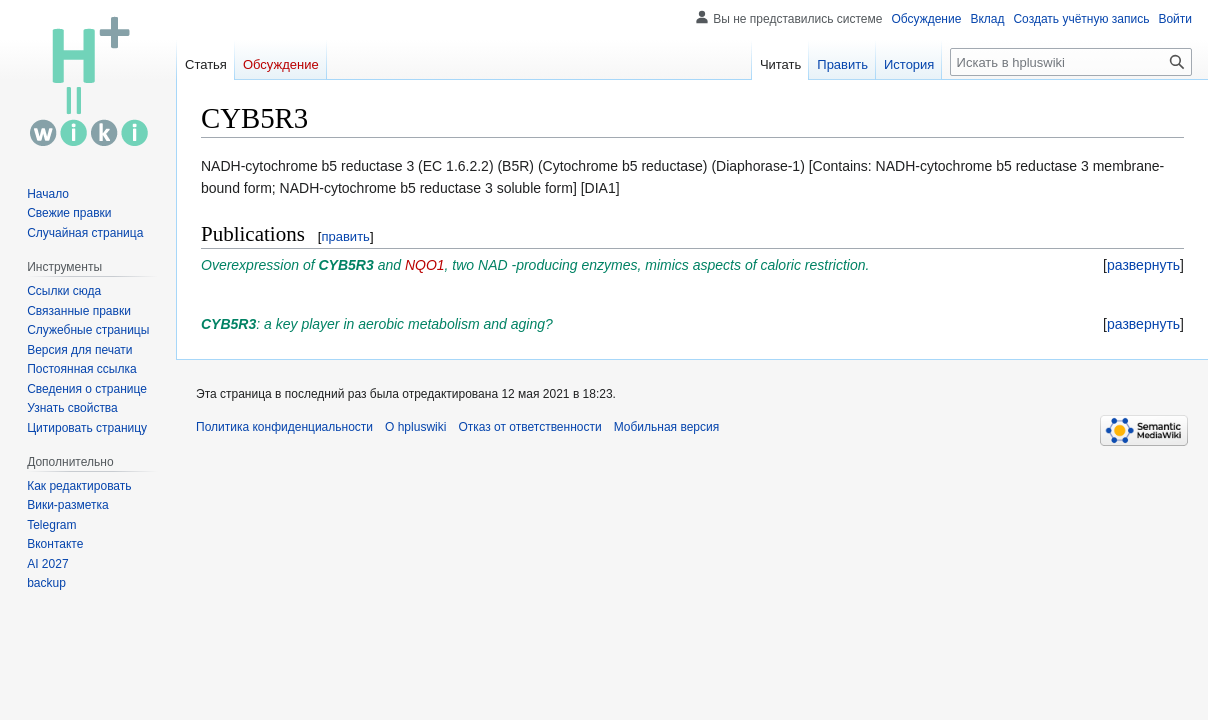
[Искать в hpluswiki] (1071, 62)
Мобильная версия (667, 427)
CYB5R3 (346, 265)
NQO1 (425, 265)
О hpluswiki (415, 427)
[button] (1143, 265)
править (345, 236)
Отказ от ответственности (529, 427)
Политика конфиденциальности (284, 427)
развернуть (1143, 265)
